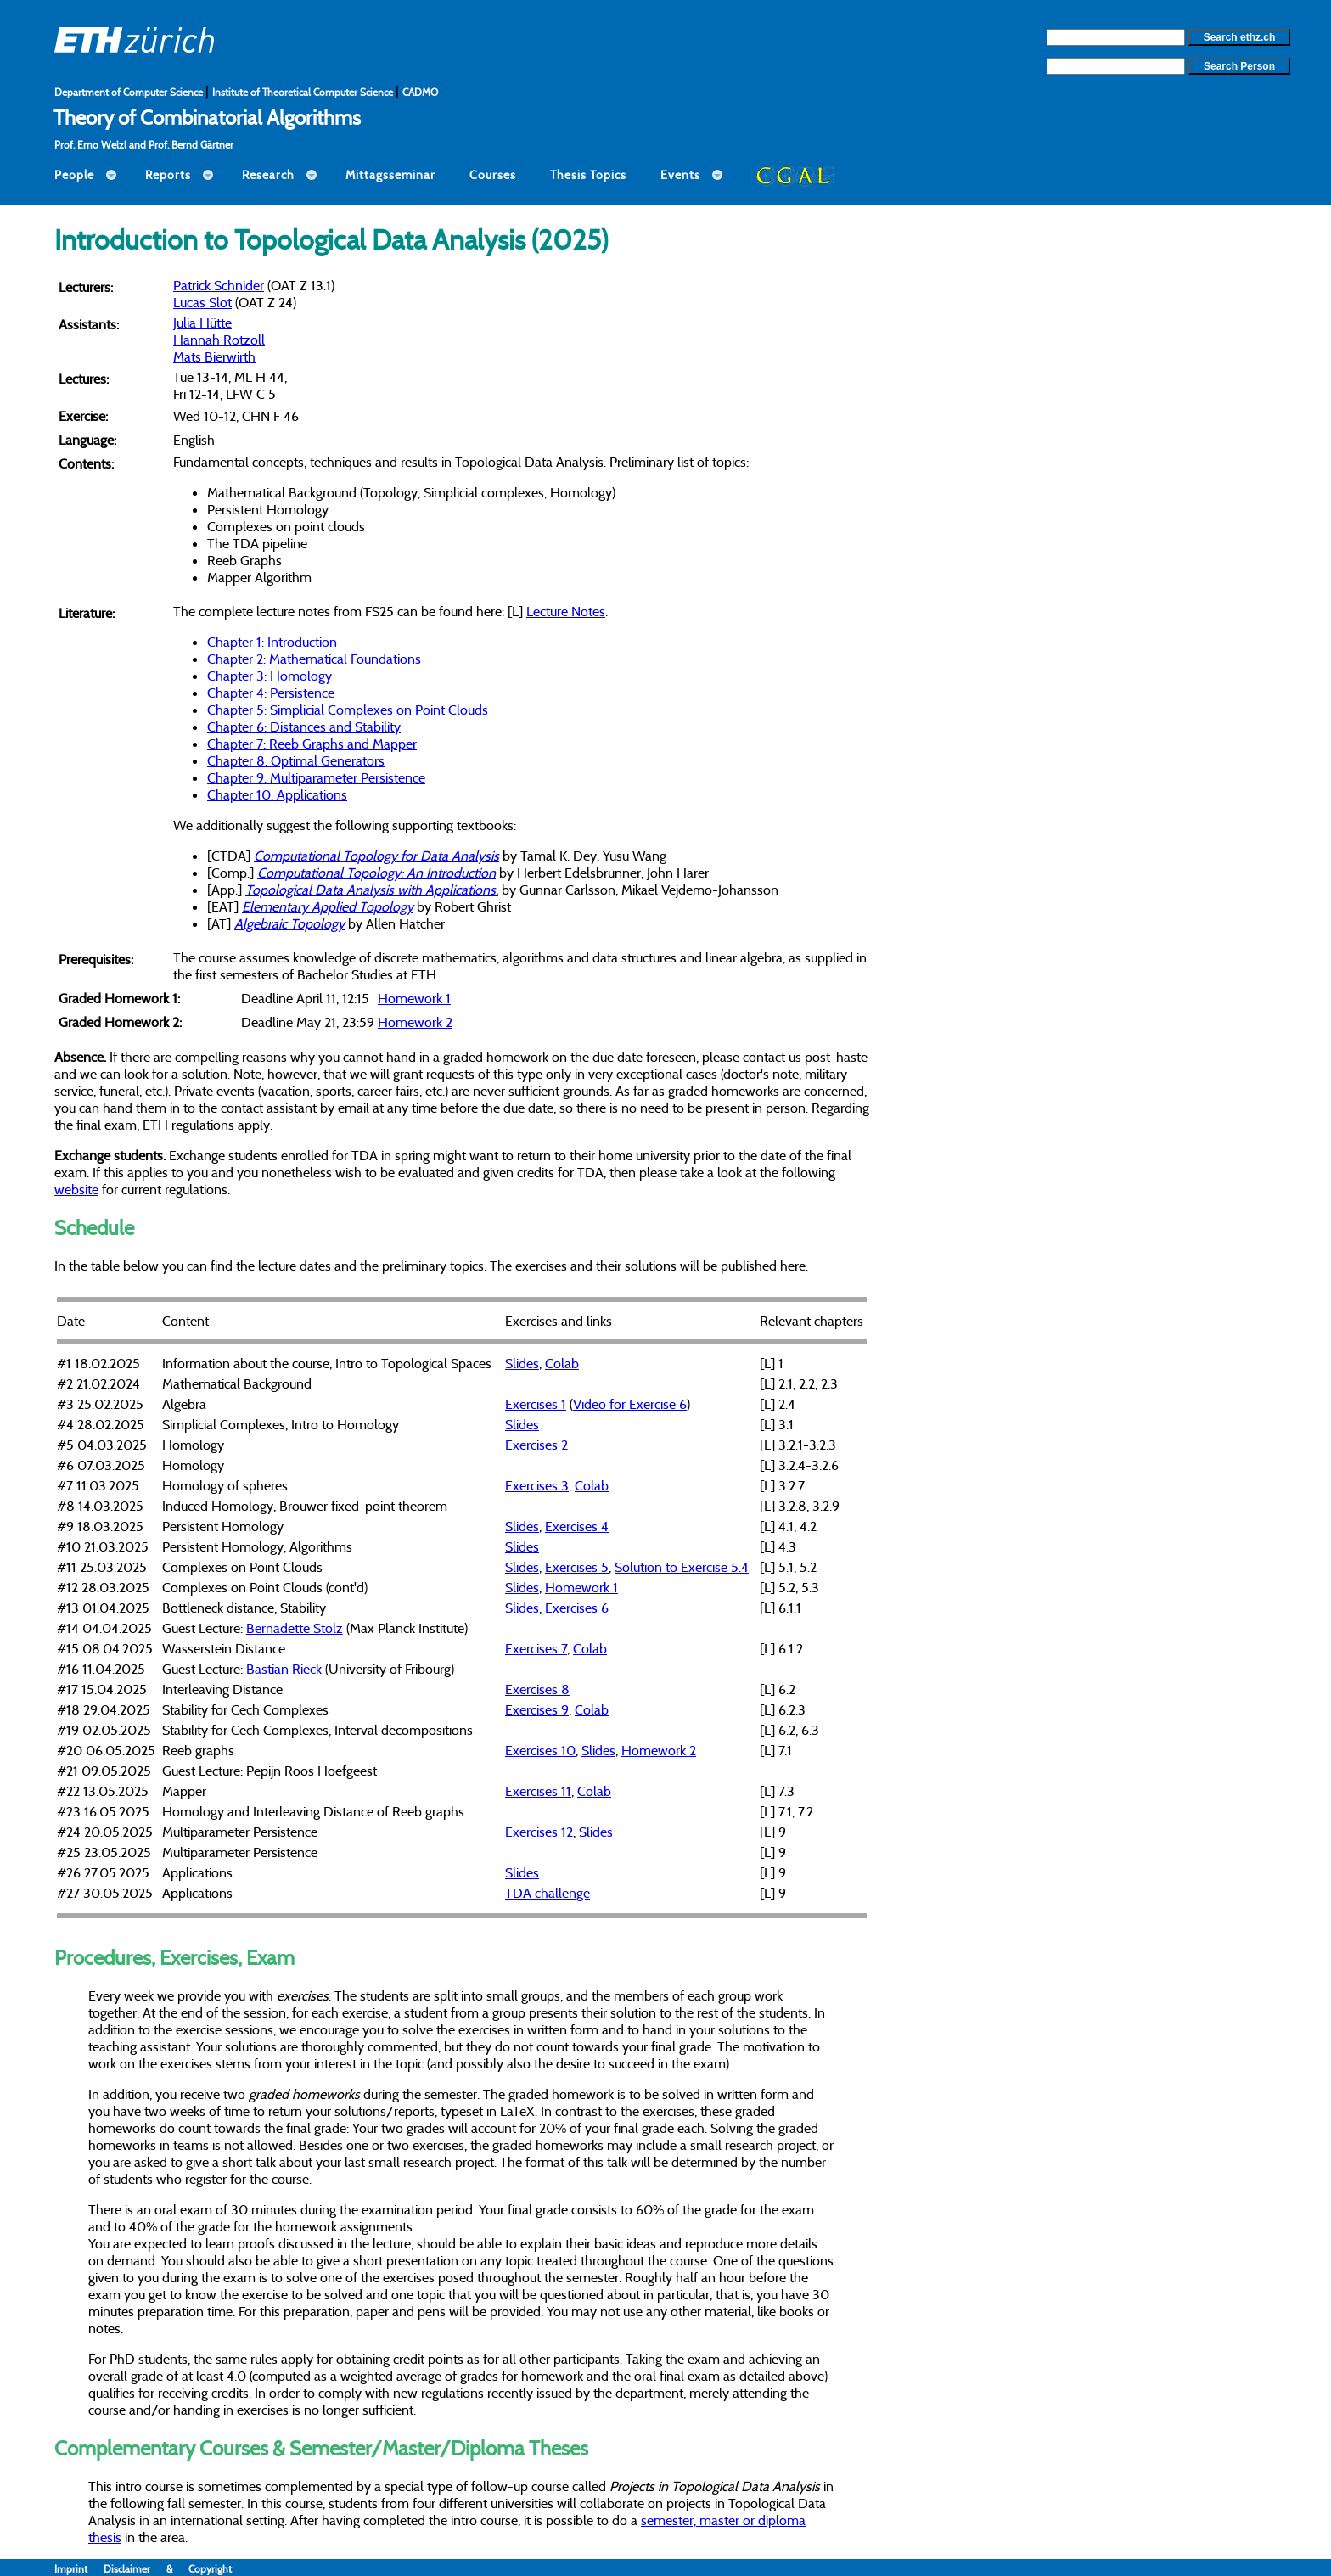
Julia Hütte (202, 322)
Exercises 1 (535, 1403)
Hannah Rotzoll (219, 339)
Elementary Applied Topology (327, 906)
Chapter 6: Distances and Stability (304, 726)
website (76, 1189)
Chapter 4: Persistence (270, 692)
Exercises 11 (538, 1790)
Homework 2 (415, 1021)
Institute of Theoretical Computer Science (304, 92)
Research (268, 174)
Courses (492, 174)
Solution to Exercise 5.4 (682, 1566)
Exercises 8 (537, 1689)
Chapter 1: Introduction (272, 641)
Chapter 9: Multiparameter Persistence (316, 777)
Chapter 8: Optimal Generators (296, 760)
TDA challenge (547, 1892)
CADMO (420, 92)
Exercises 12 (539, 1831)
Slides (522, 1363)
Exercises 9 (537, 1709)
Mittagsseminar (390, 174)
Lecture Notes (565, 611)
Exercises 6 (577, 1607)
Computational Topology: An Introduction (376, 872)
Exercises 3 (537, 1485)
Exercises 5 (577, 1566)
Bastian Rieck (284, 1668)
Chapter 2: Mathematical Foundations (314, 658)
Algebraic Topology (289, 923)
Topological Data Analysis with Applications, (371, 889)
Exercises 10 (540, 1750)
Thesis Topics (588, 174)
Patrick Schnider (218, 285)
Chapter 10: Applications (277, 794)
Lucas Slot (202, 302)
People (74, 174)
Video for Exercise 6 (630, 1403)
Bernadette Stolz (294, 1627)
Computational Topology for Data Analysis (376, 855)
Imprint (79, 2568)
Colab (562, 1363)
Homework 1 (414, 998)
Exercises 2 (536, 1444)
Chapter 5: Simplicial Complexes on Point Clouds (347, 709)
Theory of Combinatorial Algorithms (207, 117)
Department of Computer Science (129, 92)
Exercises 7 (536, 1648)
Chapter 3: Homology (269, 675)
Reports (168, 174)
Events (680, 174)
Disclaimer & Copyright (168, 2568)
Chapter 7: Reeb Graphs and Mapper (312, 743)
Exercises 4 (577, 1526)
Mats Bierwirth (214, 356)
